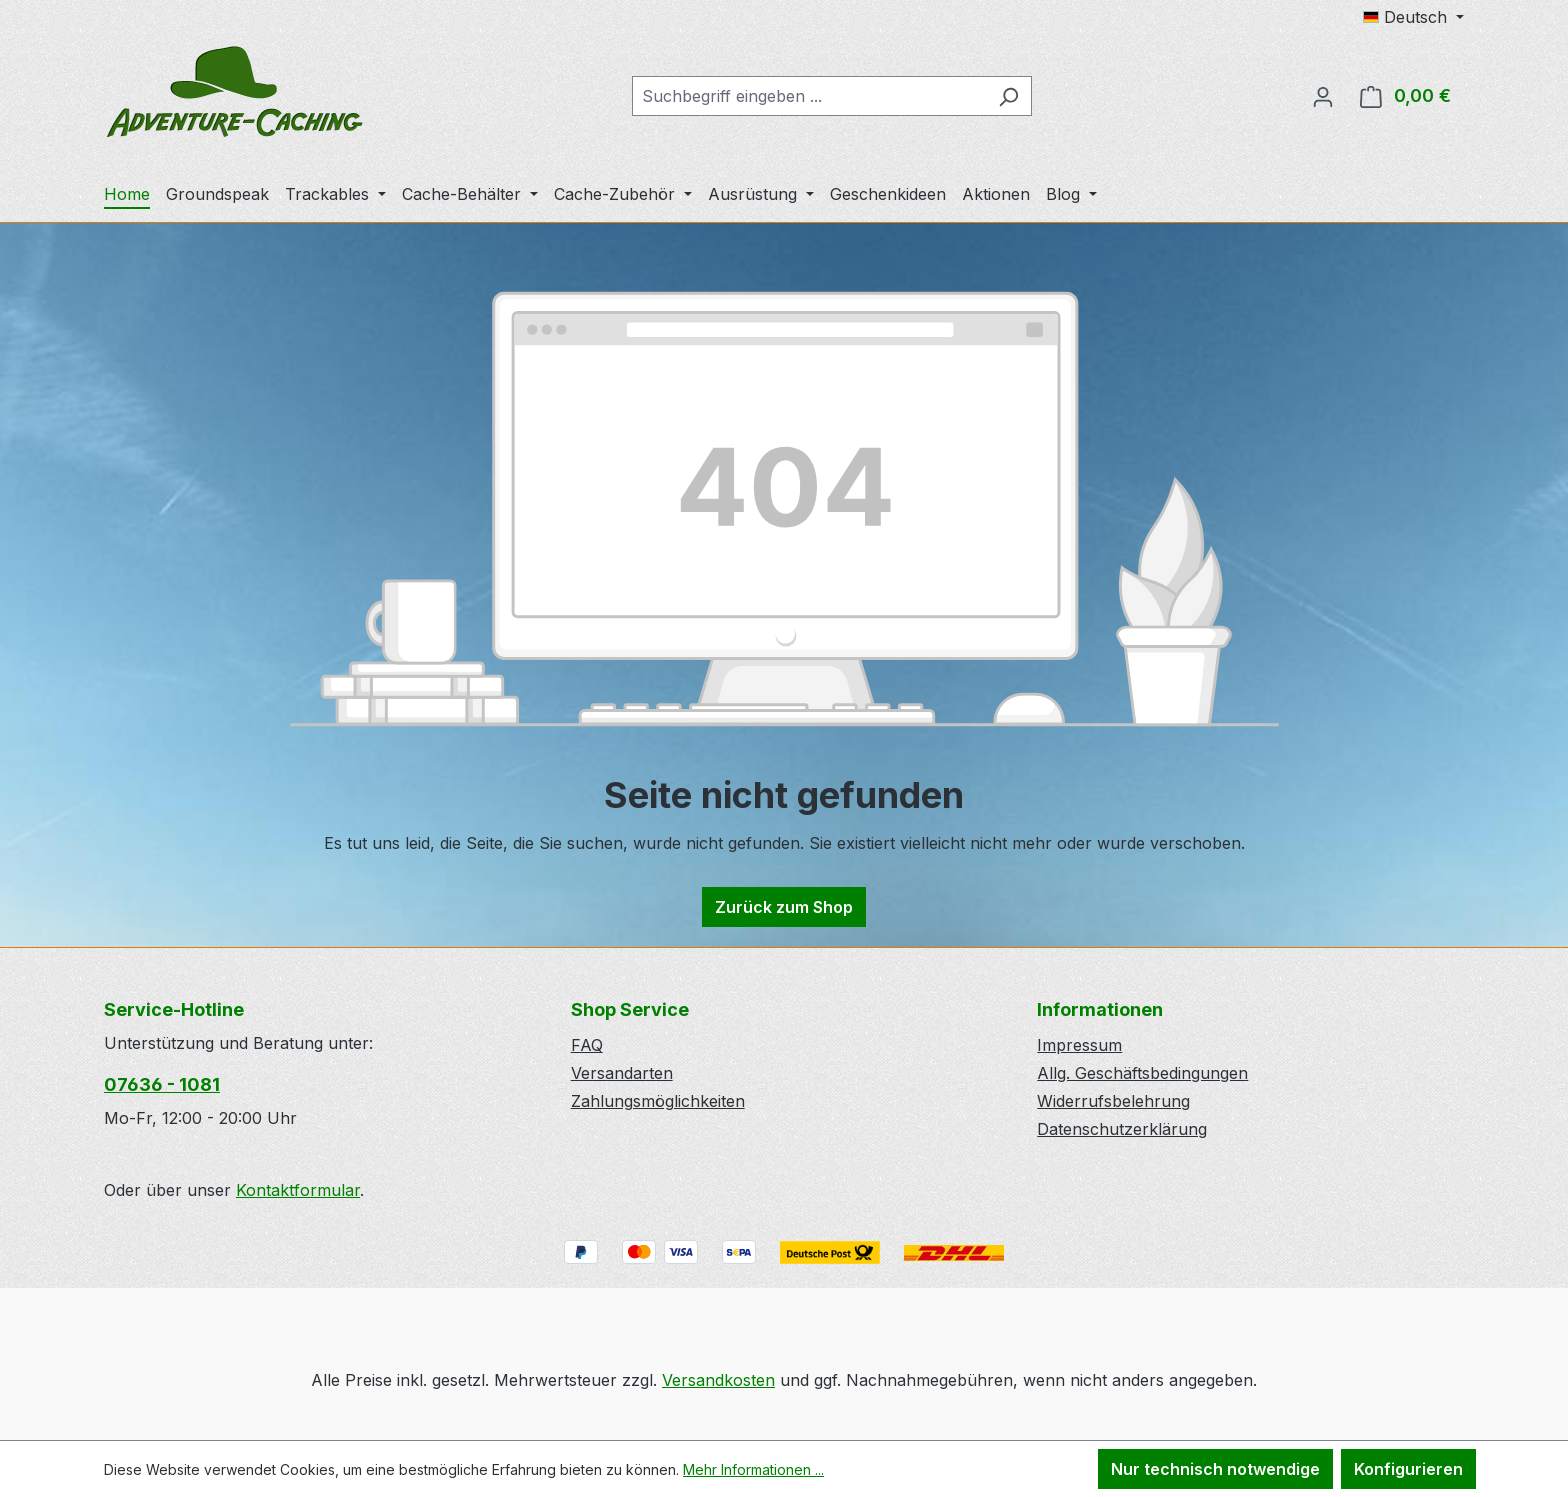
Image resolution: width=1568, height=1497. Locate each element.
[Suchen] (1008, 96)
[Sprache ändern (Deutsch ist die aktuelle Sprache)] (1413, 17)
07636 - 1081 (162, 1084)
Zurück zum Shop (784, 907)
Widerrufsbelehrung (1113, 1101)
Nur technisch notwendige (1215, 1469)
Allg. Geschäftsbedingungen (1142, 1073)
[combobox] (809, 96)
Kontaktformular (298, 1190)
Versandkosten (718, 1380)
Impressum (1079, 1045)
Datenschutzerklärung (1122, 1129)
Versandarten (622, 1073)
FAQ (587, 1045)
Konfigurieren (1408, 1469)
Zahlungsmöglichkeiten (658, 1101)
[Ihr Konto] (1323, 96)
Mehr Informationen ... (753, 1469)
